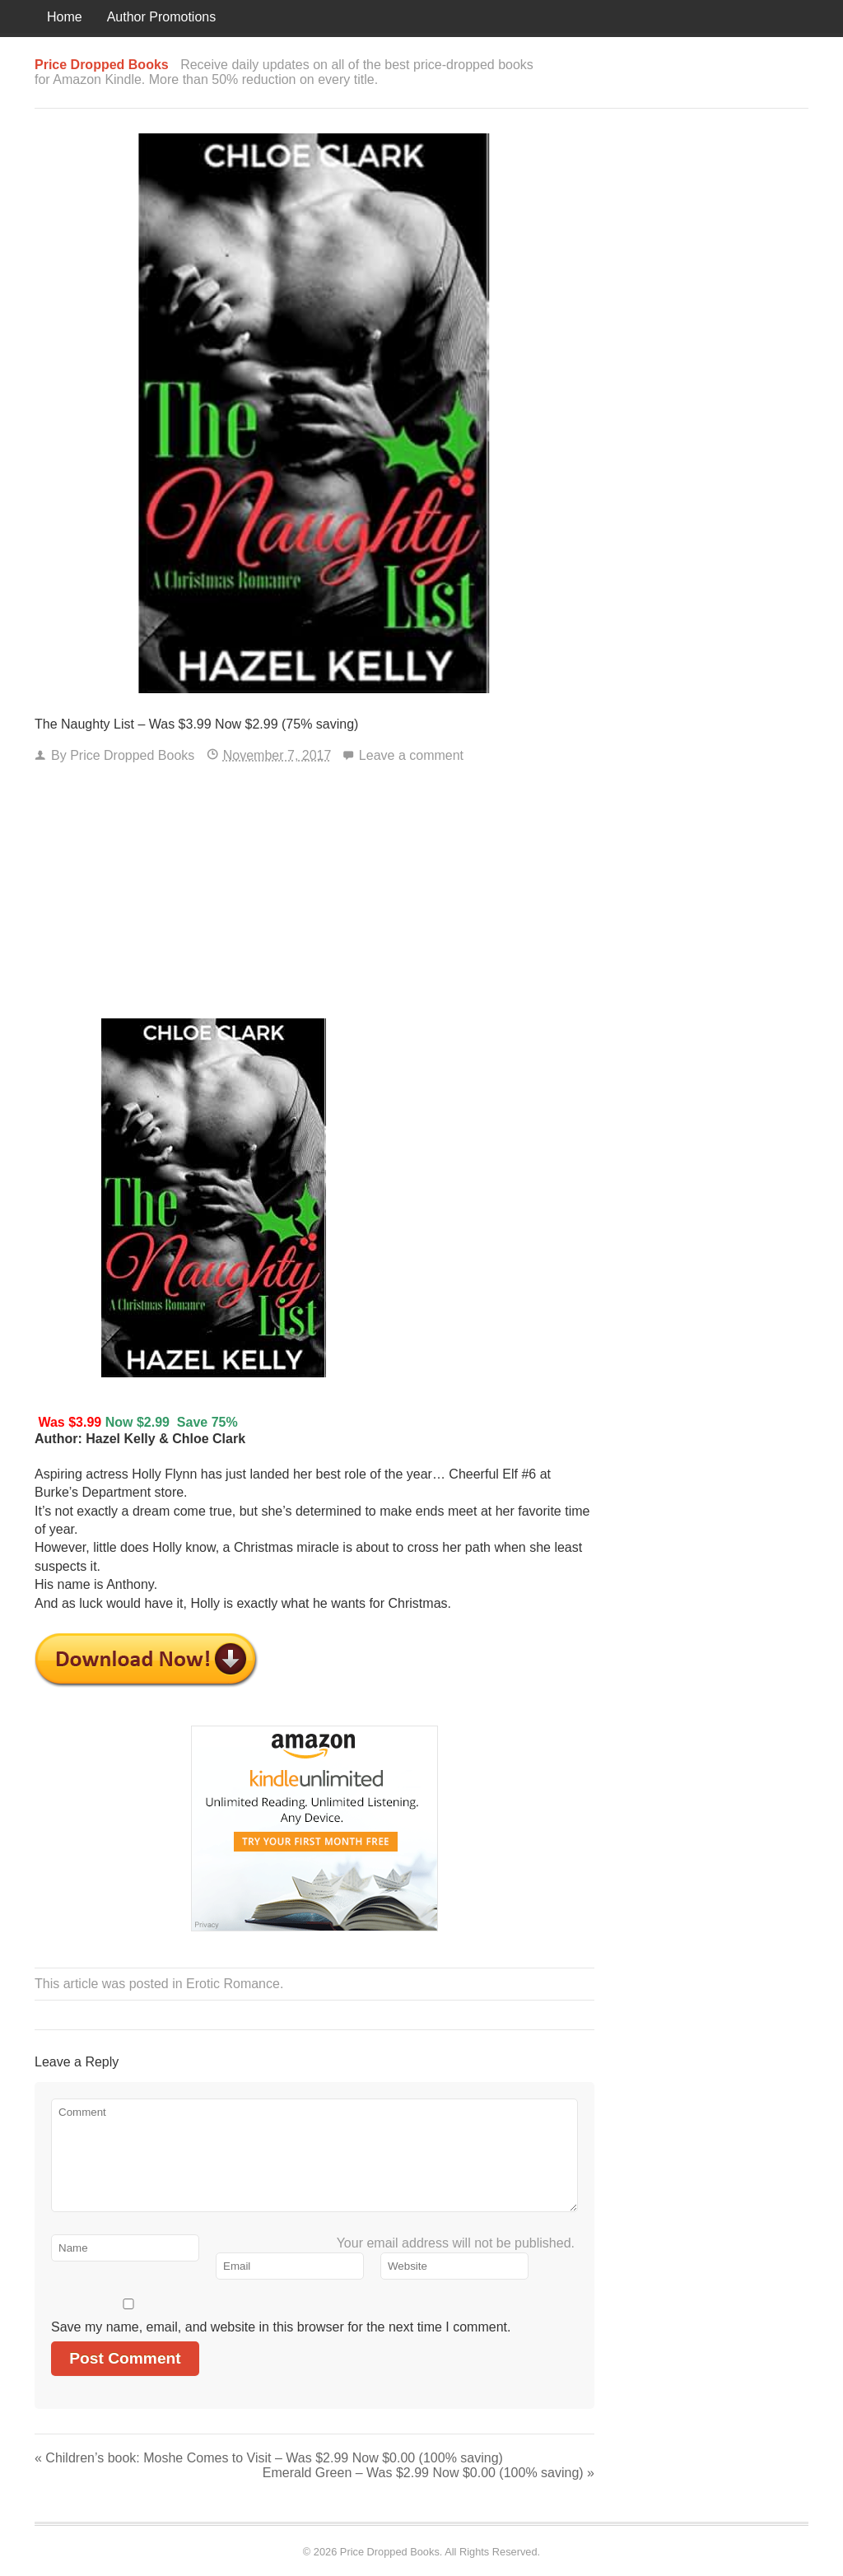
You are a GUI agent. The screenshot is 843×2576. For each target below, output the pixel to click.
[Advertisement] (314, 895)
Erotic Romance (233, 1984)
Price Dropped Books (132, 755)
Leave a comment (411, 755)
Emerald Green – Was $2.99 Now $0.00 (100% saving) (428, 2473)
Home (64, 17)
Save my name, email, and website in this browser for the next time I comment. (280, 2327)
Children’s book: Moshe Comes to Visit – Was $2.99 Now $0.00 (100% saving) (269, 2458)
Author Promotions (162, 17)
